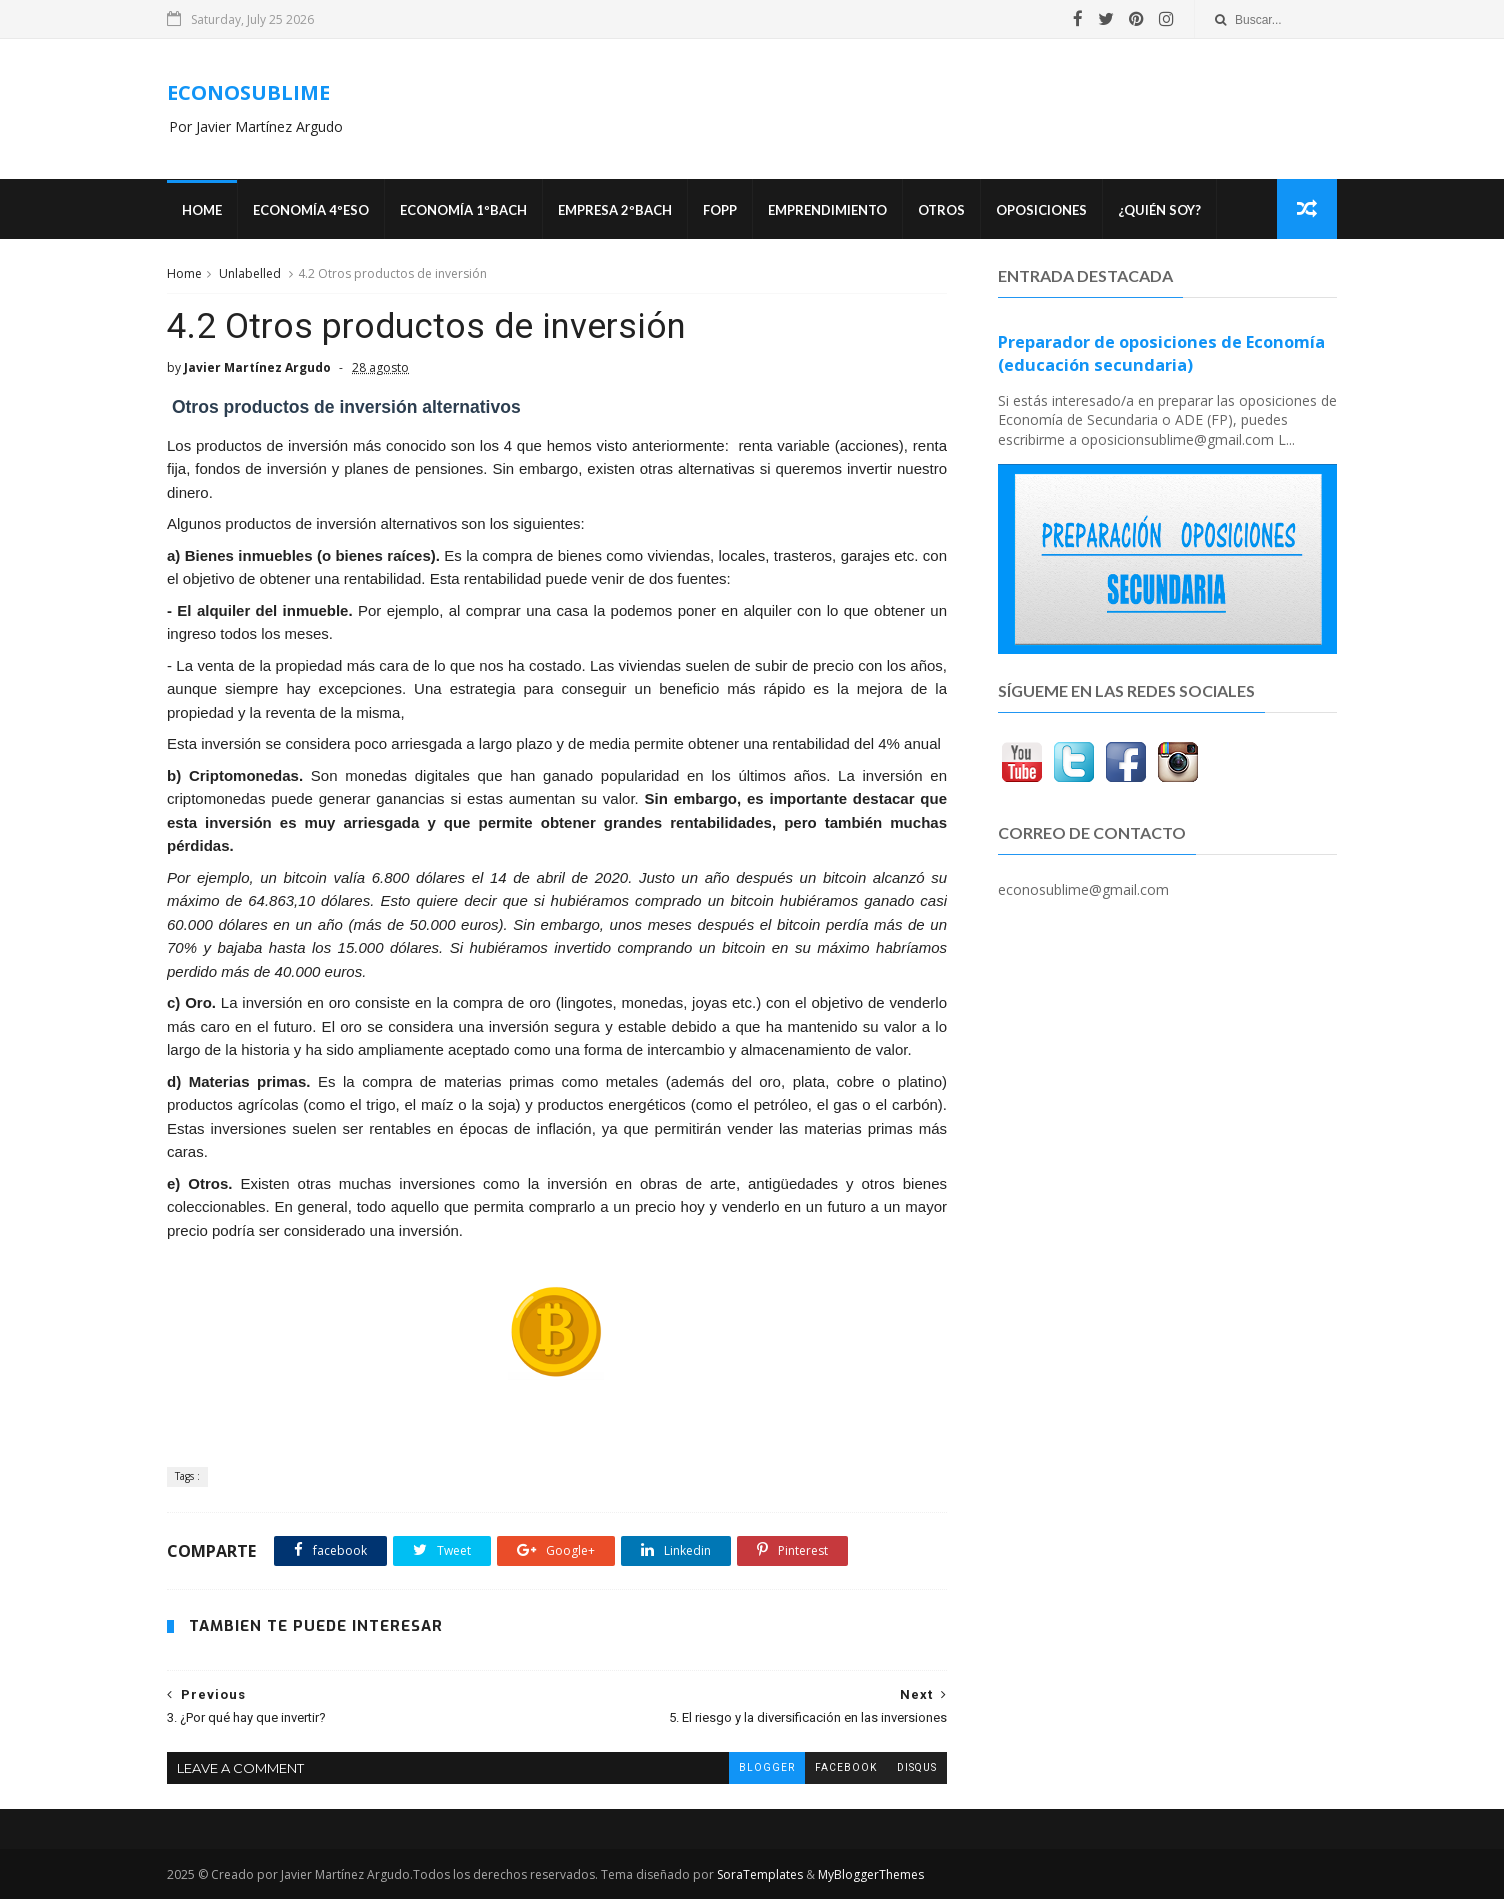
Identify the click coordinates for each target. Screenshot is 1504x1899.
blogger (767, 1767)
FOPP (720, 210)
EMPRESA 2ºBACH (615, 210)
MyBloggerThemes (871, 1874)
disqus (917, 1767)
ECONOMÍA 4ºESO (311, 210)
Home (202, 210)
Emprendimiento (827, 210)
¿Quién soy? (1159, 210)
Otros (941, 210)
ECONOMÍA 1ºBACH (463, 210)
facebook (846, 1767)
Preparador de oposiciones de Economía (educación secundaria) (1161, 353)
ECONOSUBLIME (248, 92)
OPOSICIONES (1041, 210)
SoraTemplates (760, 1874)
